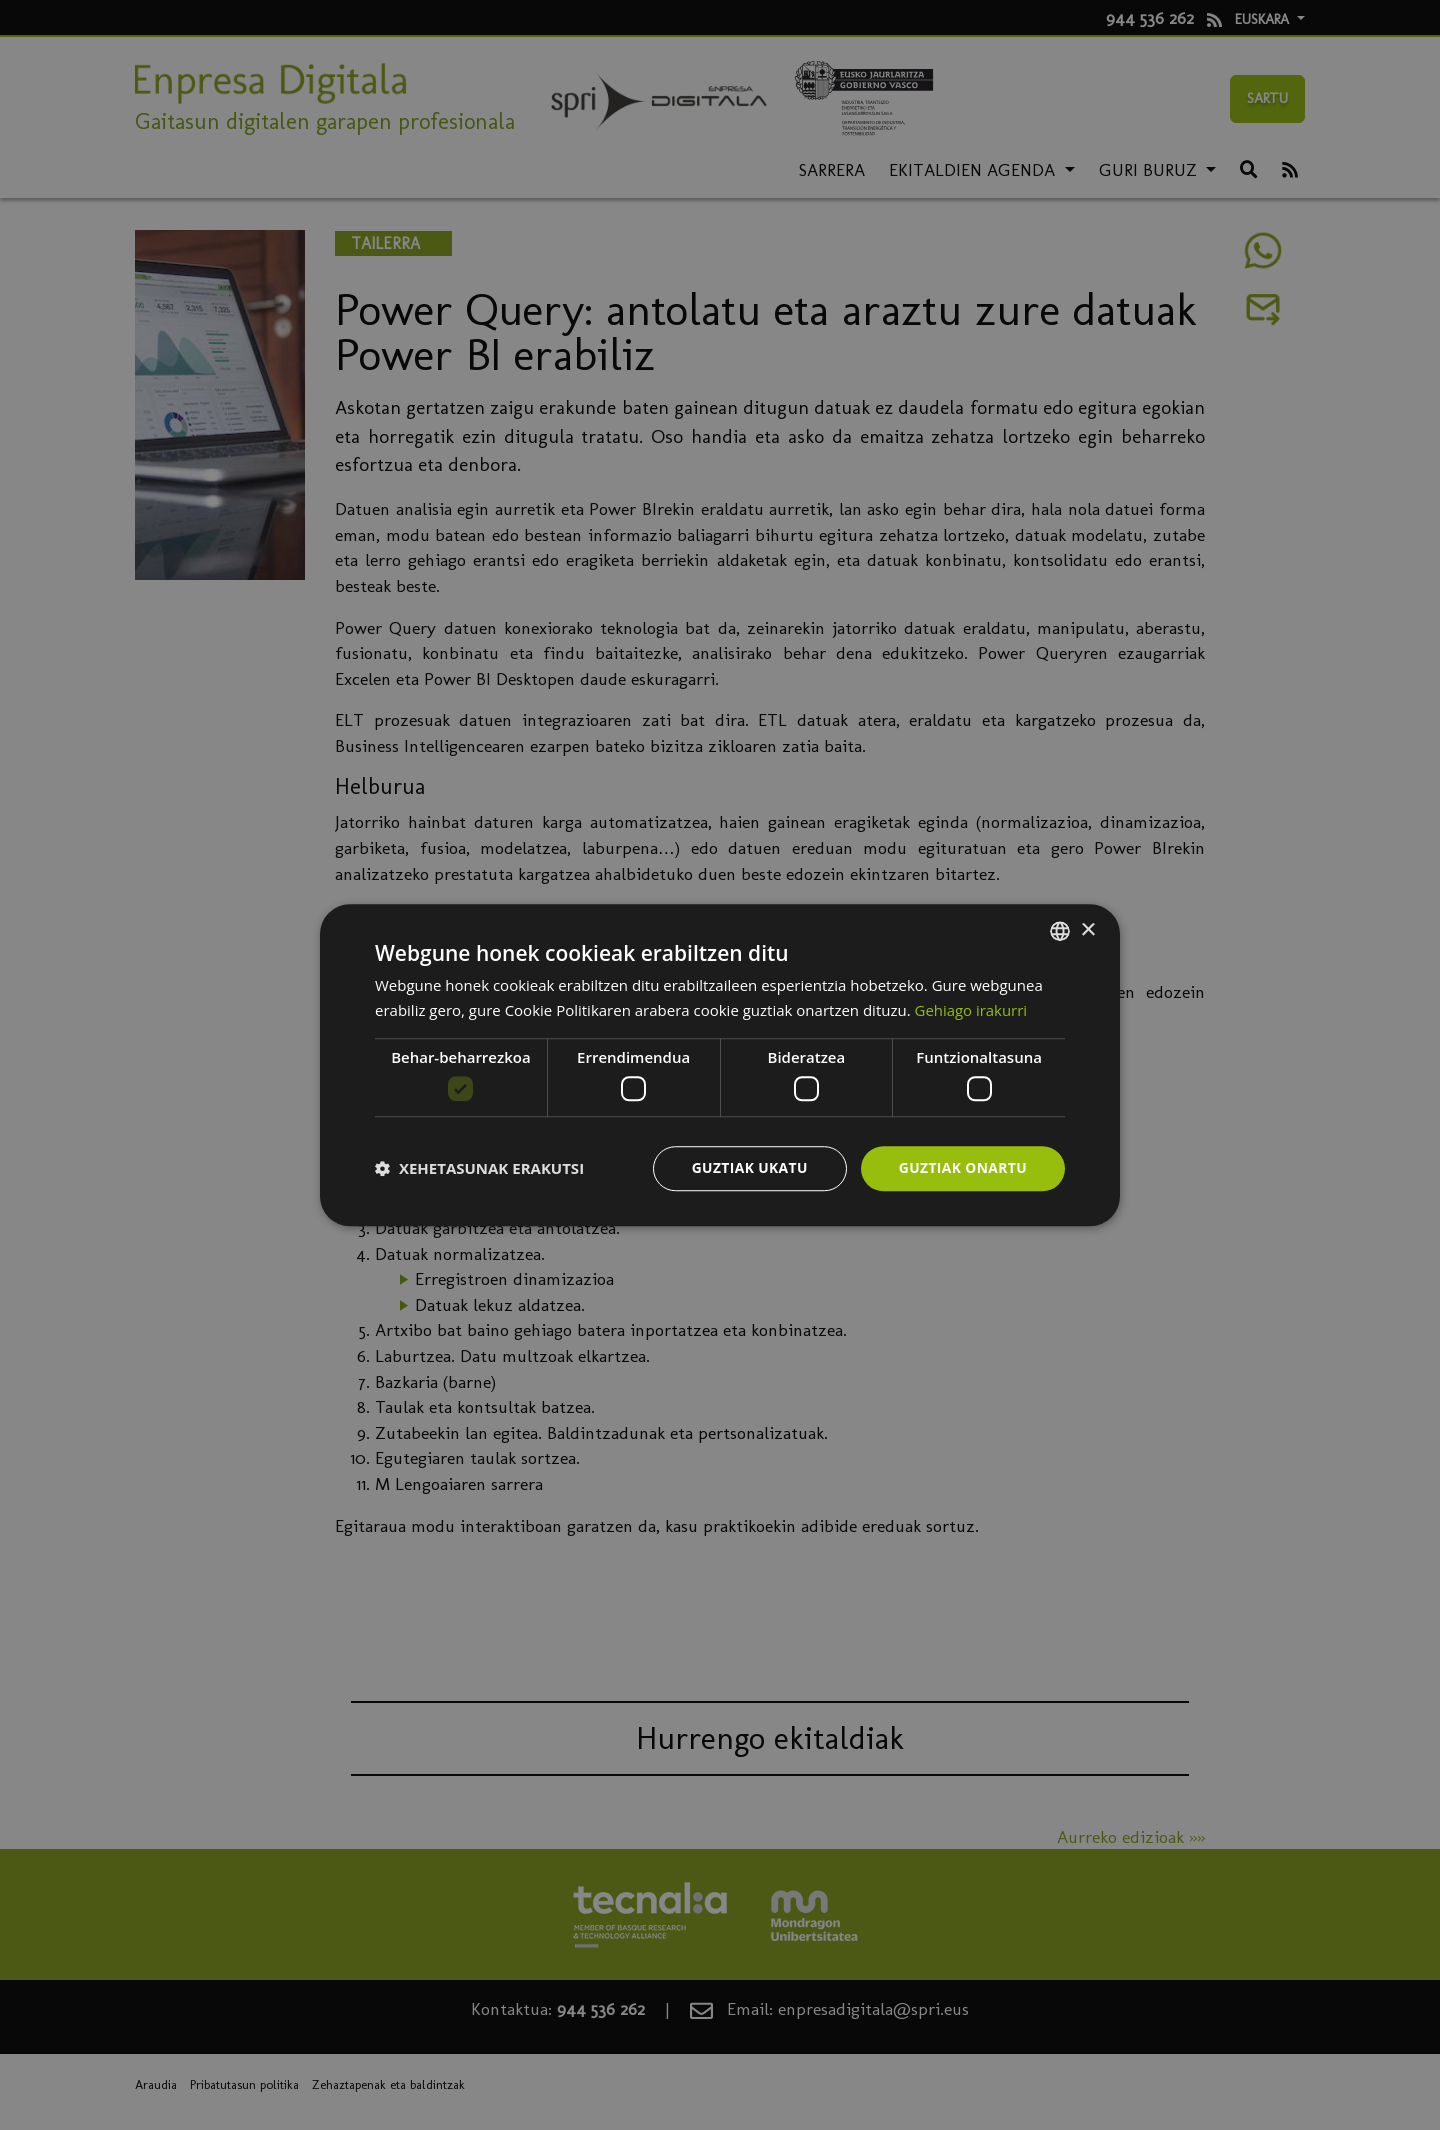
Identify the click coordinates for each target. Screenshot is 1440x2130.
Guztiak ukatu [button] (748, 1167)
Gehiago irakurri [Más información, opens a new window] (971, 1010)
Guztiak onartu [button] (962, 1167)
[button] (479, 1169)
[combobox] (1060, 931)
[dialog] (720, 1065)
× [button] (1087, 929)
